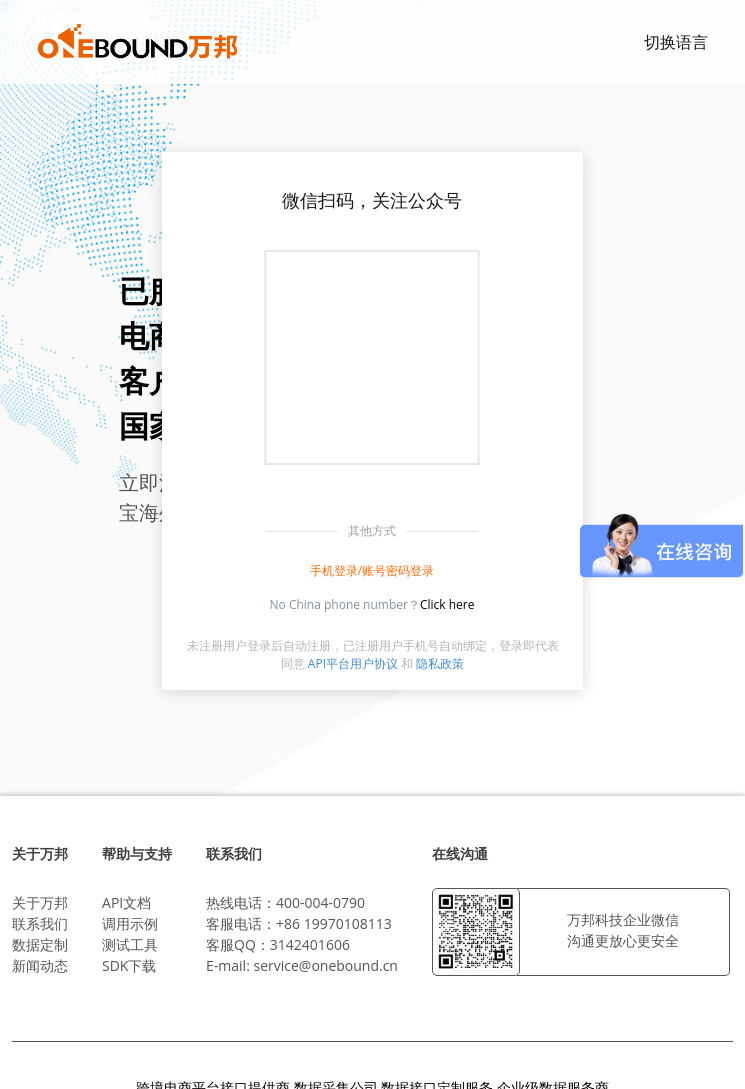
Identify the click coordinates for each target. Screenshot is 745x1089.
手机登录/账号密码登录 (372, 570)
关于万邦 (40, 902)
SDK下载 (129, 965)
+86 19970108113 (334, 923)
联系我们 (40, 923)
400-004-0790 (320, 902)
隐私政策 (440, 663)
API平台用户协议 (353, 663)
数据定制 (40, 944)
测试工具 (130, 944)
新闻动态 (40, 965)
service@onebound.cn (325, 965)
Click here (447, 604)
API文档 (126, 902)
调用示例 (130, 923)
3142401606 (310, 944)
